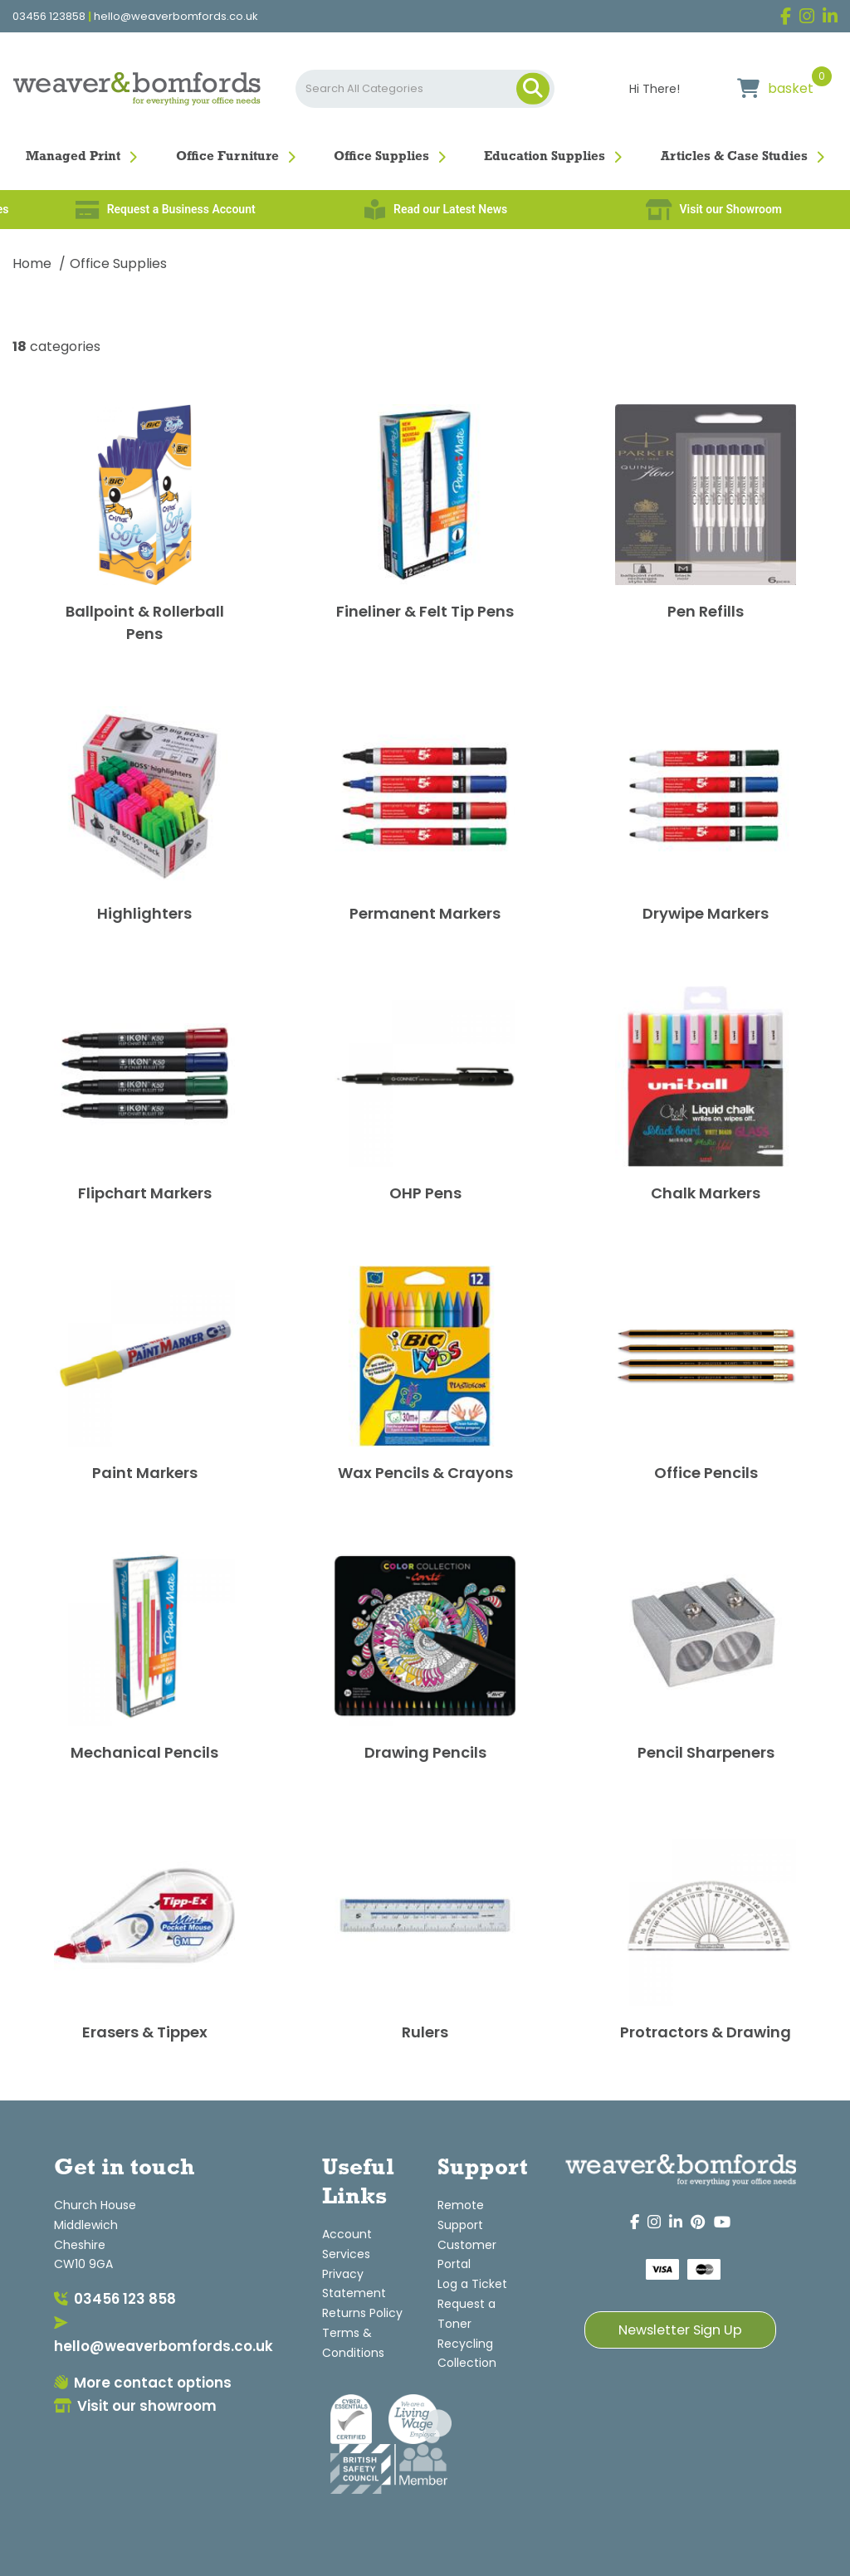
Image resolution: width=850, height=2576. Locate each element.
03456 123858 (48, 16)
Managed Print (73, 156)
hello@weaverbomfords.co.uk (176, 16)
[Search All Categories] (425, 89)
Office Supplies (381, 156)
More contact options (143, 2383)
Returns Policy (362, 2313)
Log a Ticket (472, 2284)
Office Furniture (227, 156)
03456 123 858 (115, 2299)
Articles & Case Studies (734, 156)
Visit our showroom (135, 2406)
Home (31, 263)
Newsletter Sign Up (680, 2329)
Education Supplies (544, 156)
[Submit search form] (533, 89)
